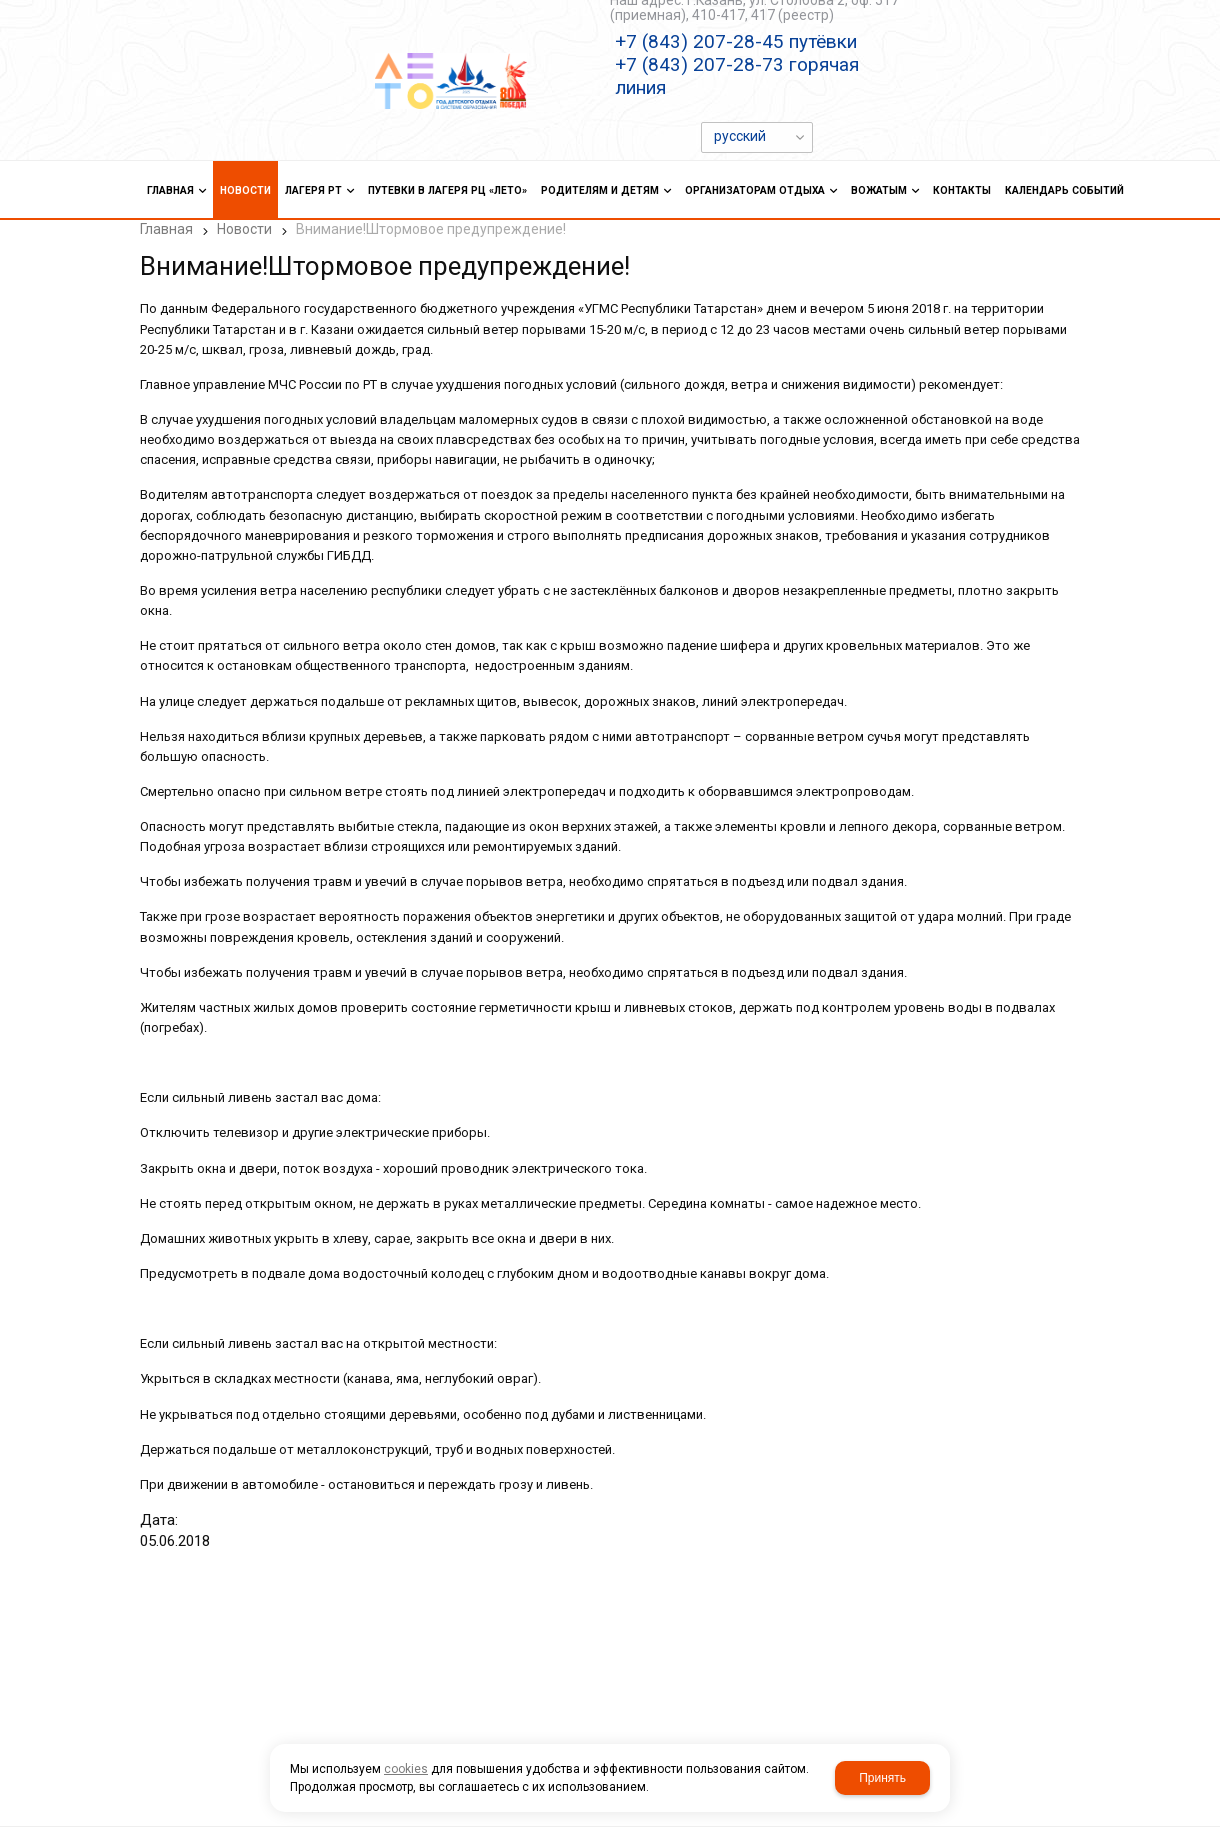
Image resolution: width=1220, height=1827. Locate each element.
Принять (882, 1778)
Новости (244, 229)
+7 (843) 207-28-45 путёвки (736, 41)
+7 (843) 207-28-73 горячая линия (737, 76)
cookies (406, 1769)
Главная (166, 229)
